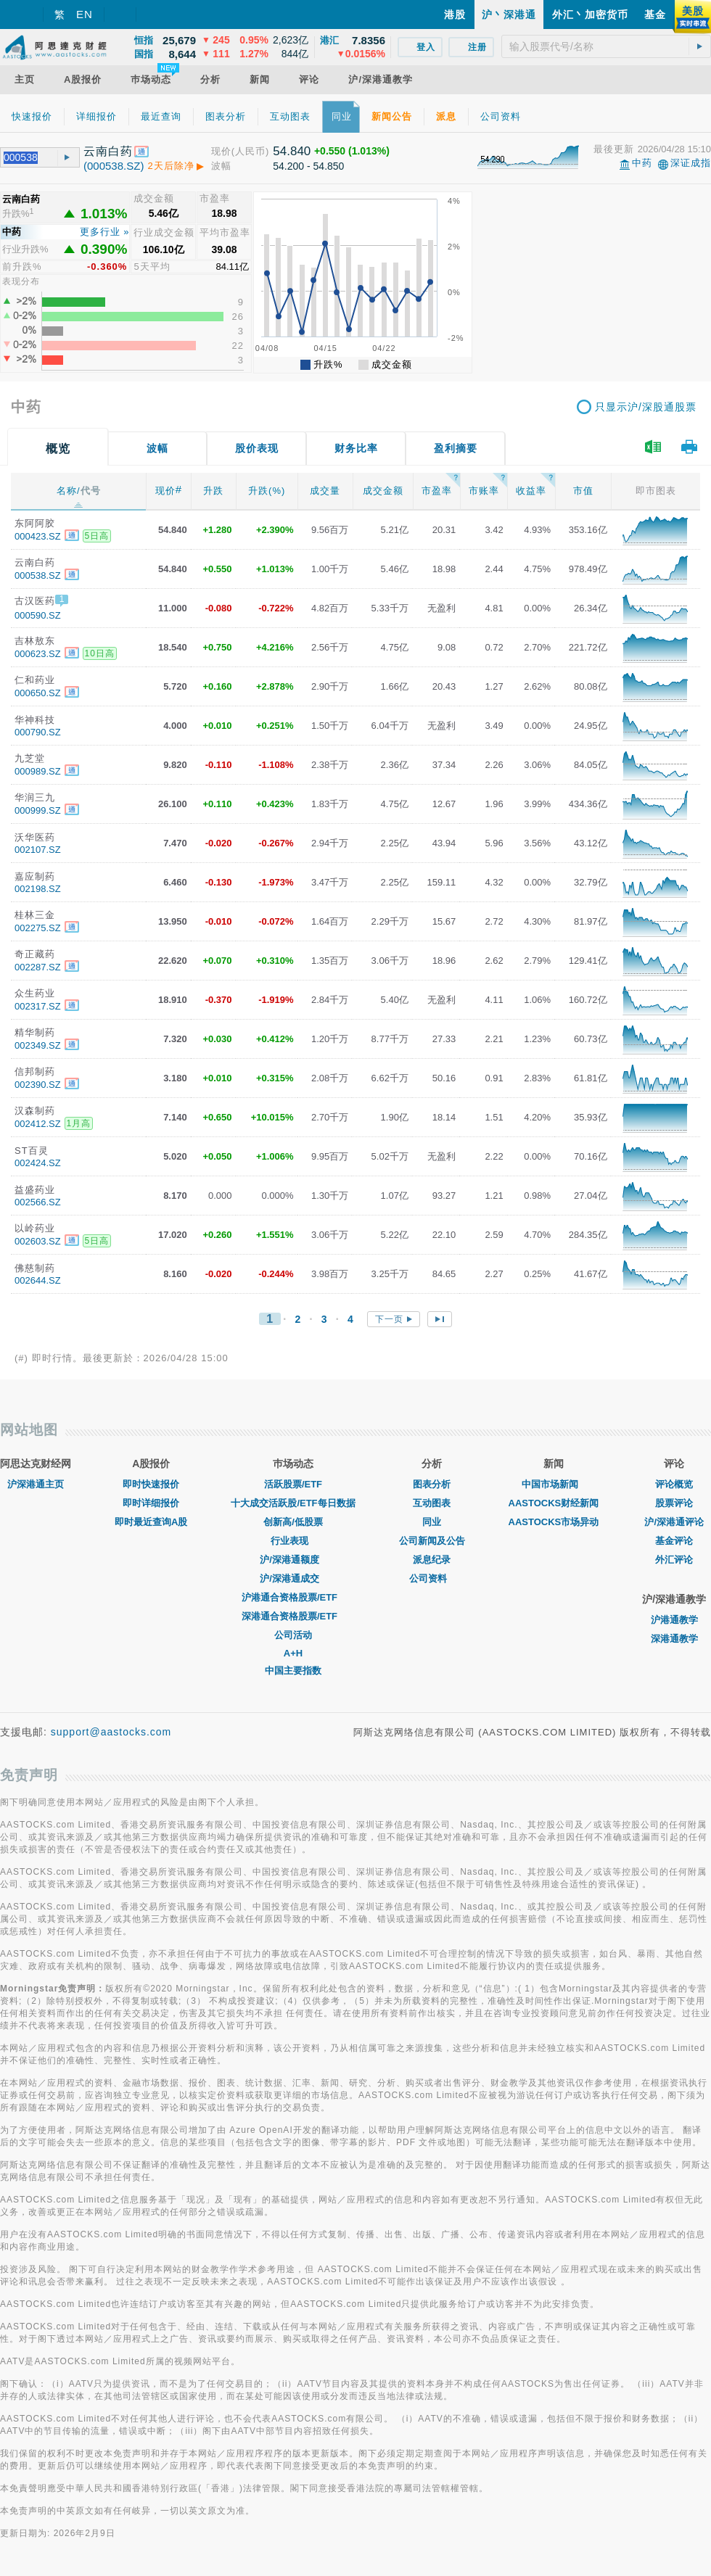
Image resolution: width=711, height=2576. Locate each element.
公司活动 (293, 1635)
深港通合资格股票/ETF (293, 1616)
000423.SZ (38, 536)
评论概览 (674, 1484)
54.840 (292, 151)
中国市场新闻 (553, 1484)
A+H (293, 1653)
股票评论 (674, 1503)
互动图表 (432, 1503)
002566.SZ (38, 1202)
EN (84, 14)
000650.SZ (38, 693)
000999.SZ (38, 810)
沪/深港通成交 (293, 1578)
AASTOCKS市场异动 (554, 1521)
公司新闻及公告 (432, 1540)
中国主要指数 (293, 1670)
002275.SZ (38, 927)
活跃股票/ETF (293, 1484)
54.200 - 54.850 (308, 166)
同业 (431, 1521)
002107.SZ (38, 849)
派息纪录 (432, 1559)
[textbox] (606, 46)
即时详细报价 (151, 1503)
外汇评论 (674, 1559)
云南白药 (108, 151)
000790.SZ (38, 732)
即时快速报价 (151, 1484)
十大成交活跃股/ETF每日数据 (293, 1503)
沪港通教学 (674, 1619)
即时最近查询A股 (151, 1521)
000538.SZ (38, 575)
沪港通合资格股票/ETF (293, 1597)
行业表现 (293, 1540)
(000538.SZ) (113, 166)
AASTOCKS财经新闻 (554, 1503)
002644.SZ (38, 1280)
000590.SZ (38, 615)
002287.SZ (38, 967)
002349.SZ (38, 1045)
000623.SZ (38, 653)
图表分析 (432, 1484)
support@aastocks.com (111, 1732)
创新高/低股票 (293, 1521)
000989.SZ (38, 771)
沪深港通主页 (35, 1484)
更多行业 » (105, 231)
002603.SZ (38, 1241)
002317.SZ (38, 1006)
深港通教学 (674, 1638)
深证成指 (690, 162)
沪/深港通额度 (293, 1559)
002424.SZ (38, 1162)
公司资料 (431, 1578)
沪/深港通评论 (674, 1521)
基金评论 (674, 1540)
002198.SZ (38, 888)
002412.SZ (38, 1123)
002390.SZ (38, 1084)
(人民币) (250, 151)
